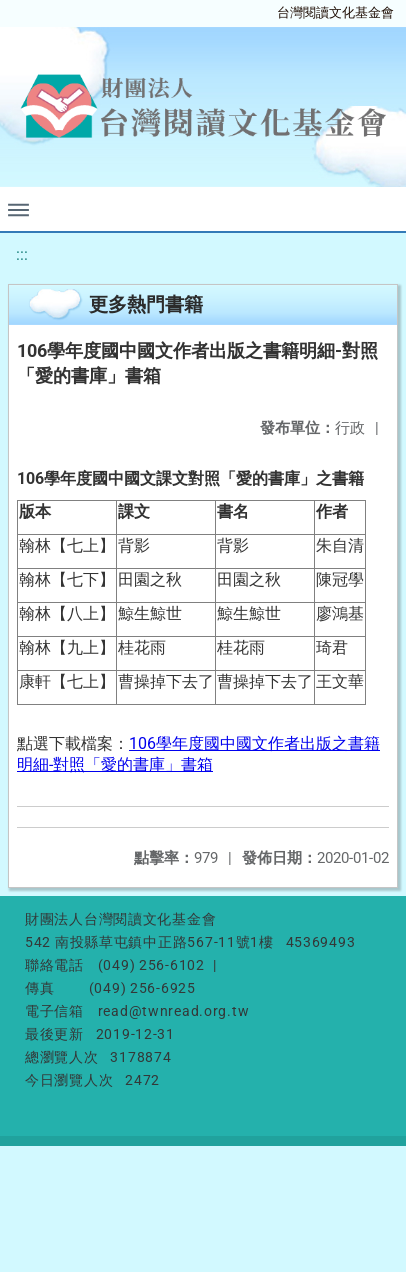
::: (22, 254)
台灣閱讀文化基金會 (335, 12)
